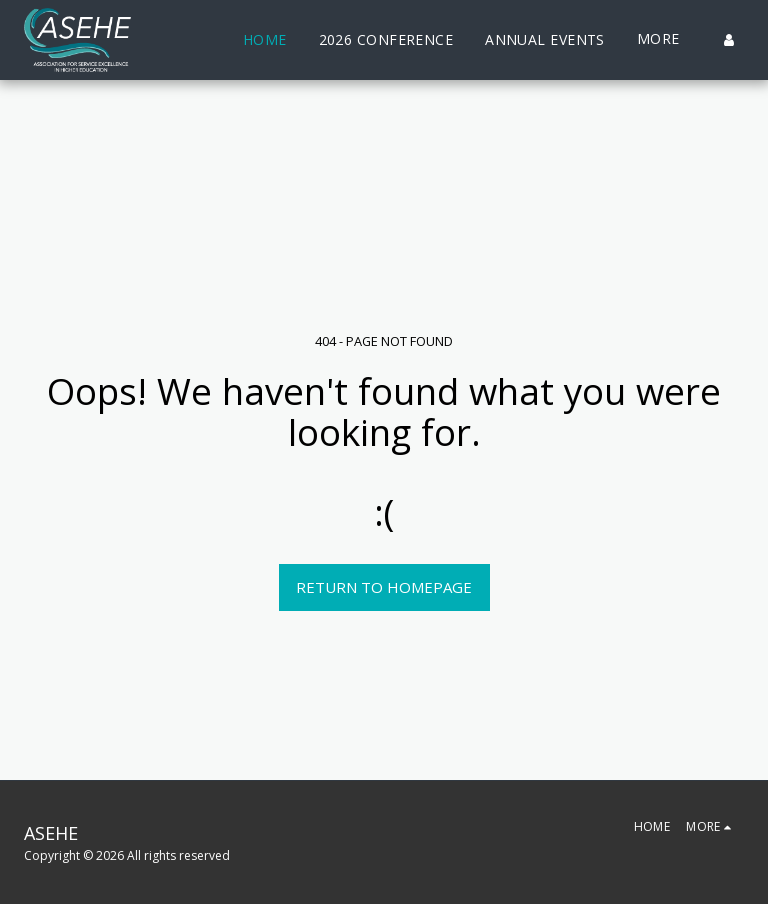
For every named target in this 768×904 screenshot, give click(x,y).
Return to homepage (384, 587)
